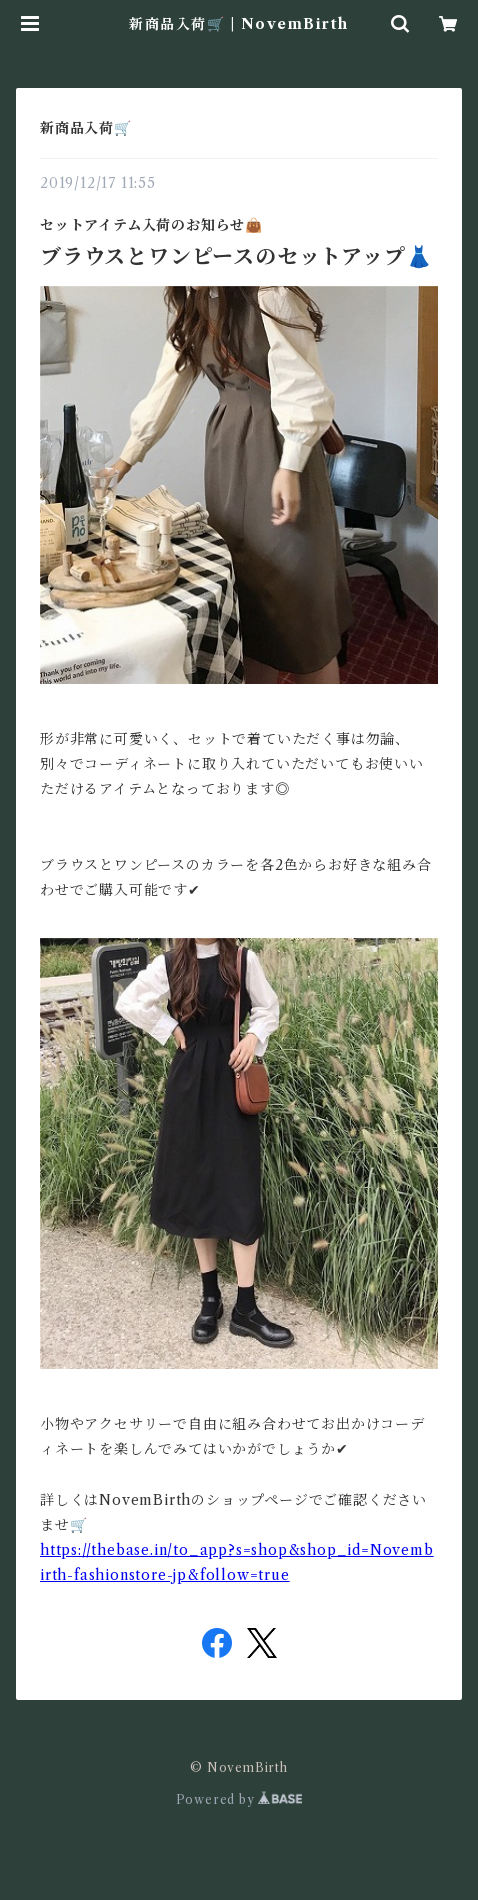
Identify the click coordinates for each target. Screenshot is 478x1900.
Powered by (239, 1799)
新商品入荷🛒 (86, 128)
